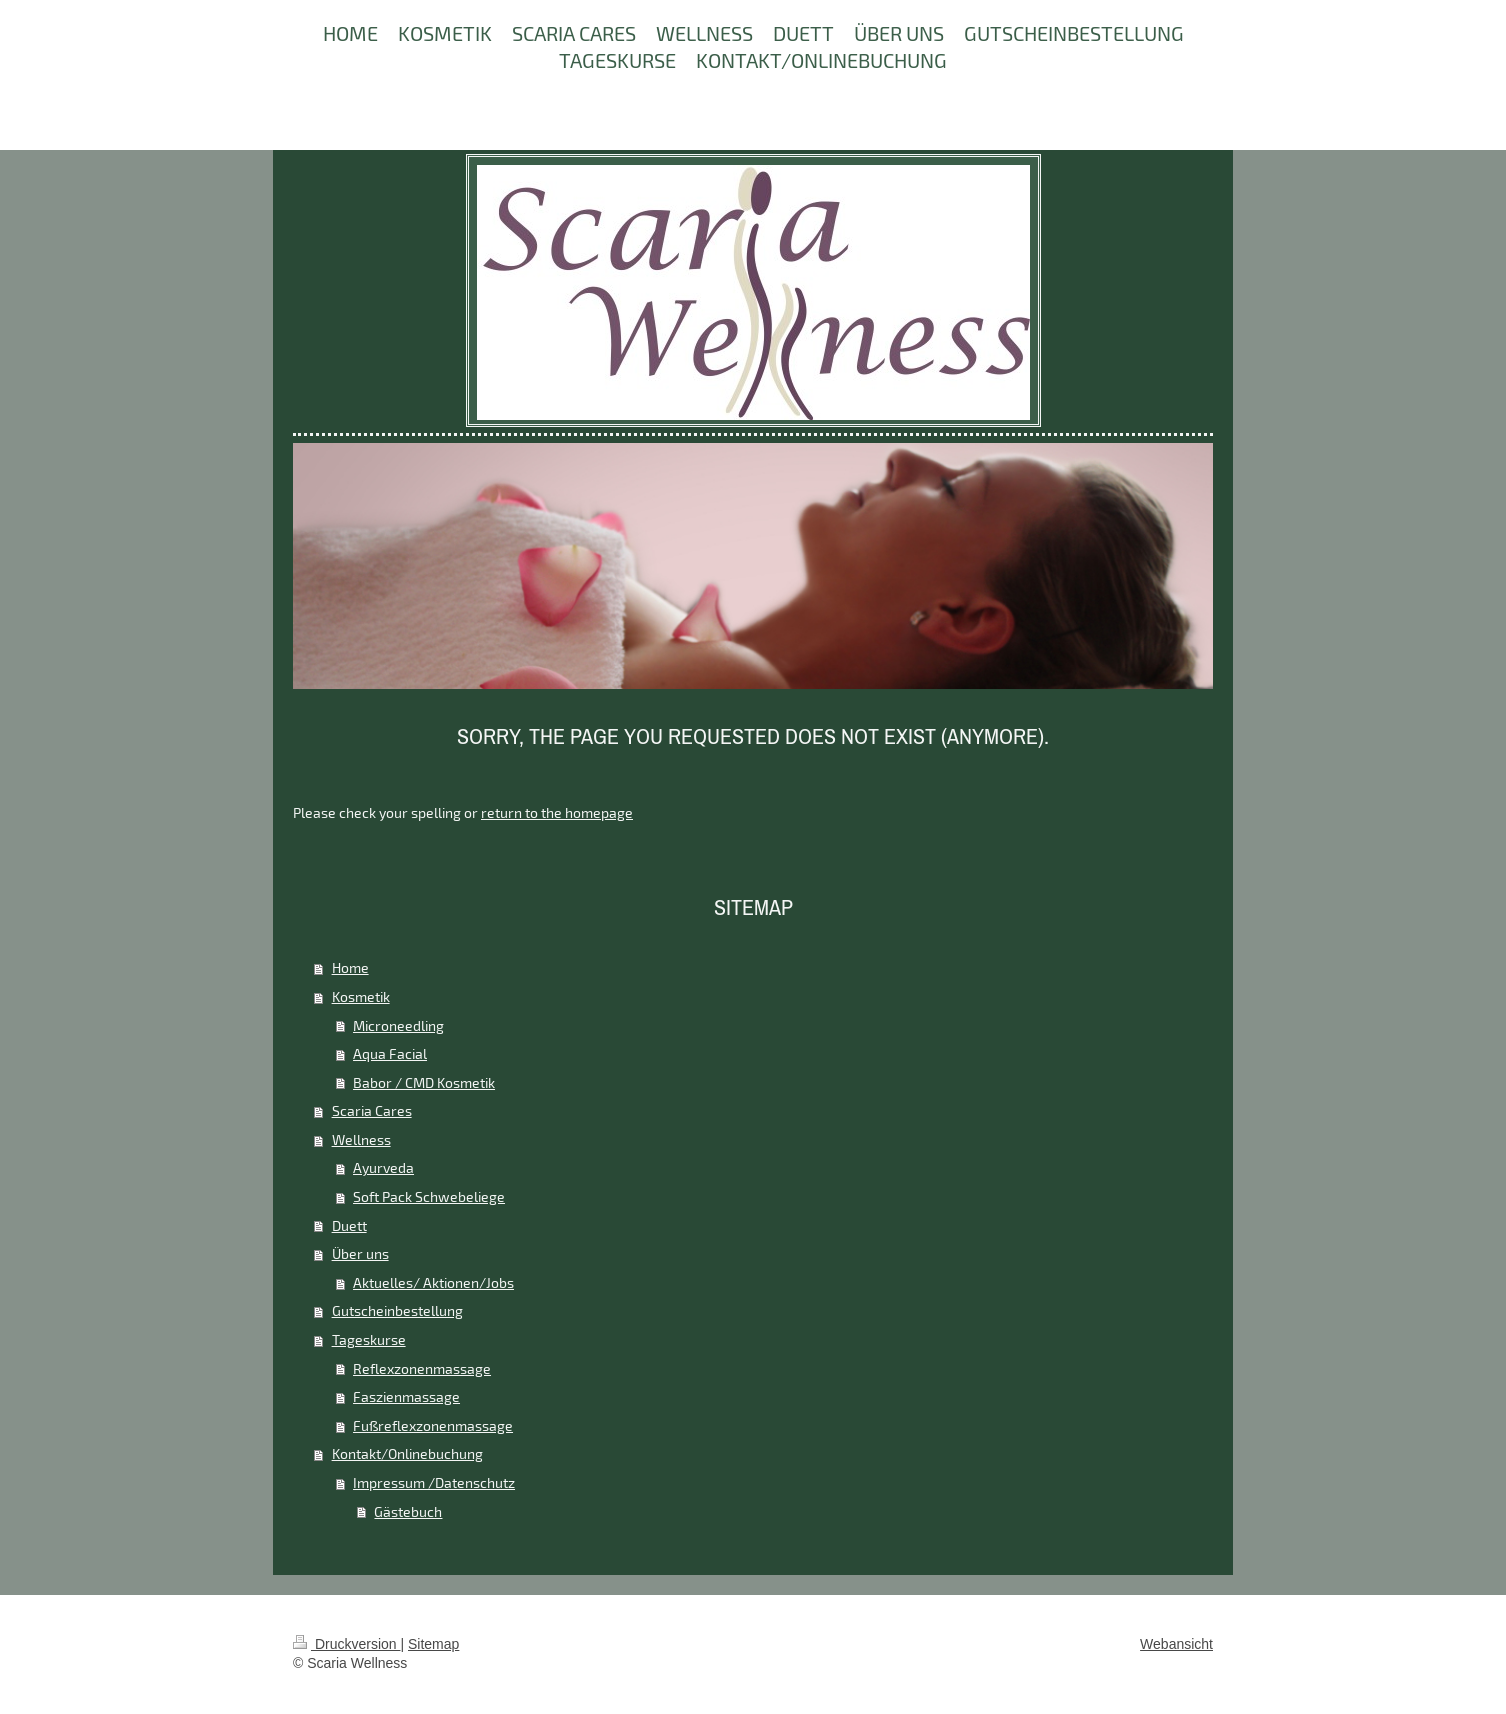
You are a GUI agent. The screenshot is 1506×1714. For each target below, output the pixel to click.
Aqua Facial (390, 1053)
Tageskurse (369, 1339)
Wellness (361, 1139)
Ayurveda (383, 1167)
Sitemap (433, 1644)
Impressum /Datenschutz (434, 1482)
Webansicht (1176, 1644)
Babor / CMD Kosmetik (424, 1082)
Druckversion (346, 1644)
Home (350, 967)
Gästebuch (408, 1511)
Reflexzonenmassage (422, 1368)
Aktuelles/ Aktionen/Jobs (433, 1282)
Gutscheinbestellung (397, 1310)
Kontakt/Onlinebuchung (407, 1453)
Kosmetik (361, 996)
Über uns (360, 1253)
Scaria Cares (372, 1110)
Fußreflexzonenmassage (433, 1425)
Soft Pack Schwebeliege (429, 1196)
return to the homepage (557, 812)
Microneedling (398, 1025)
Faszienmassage (406, 1396)
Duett (349, 1225)
